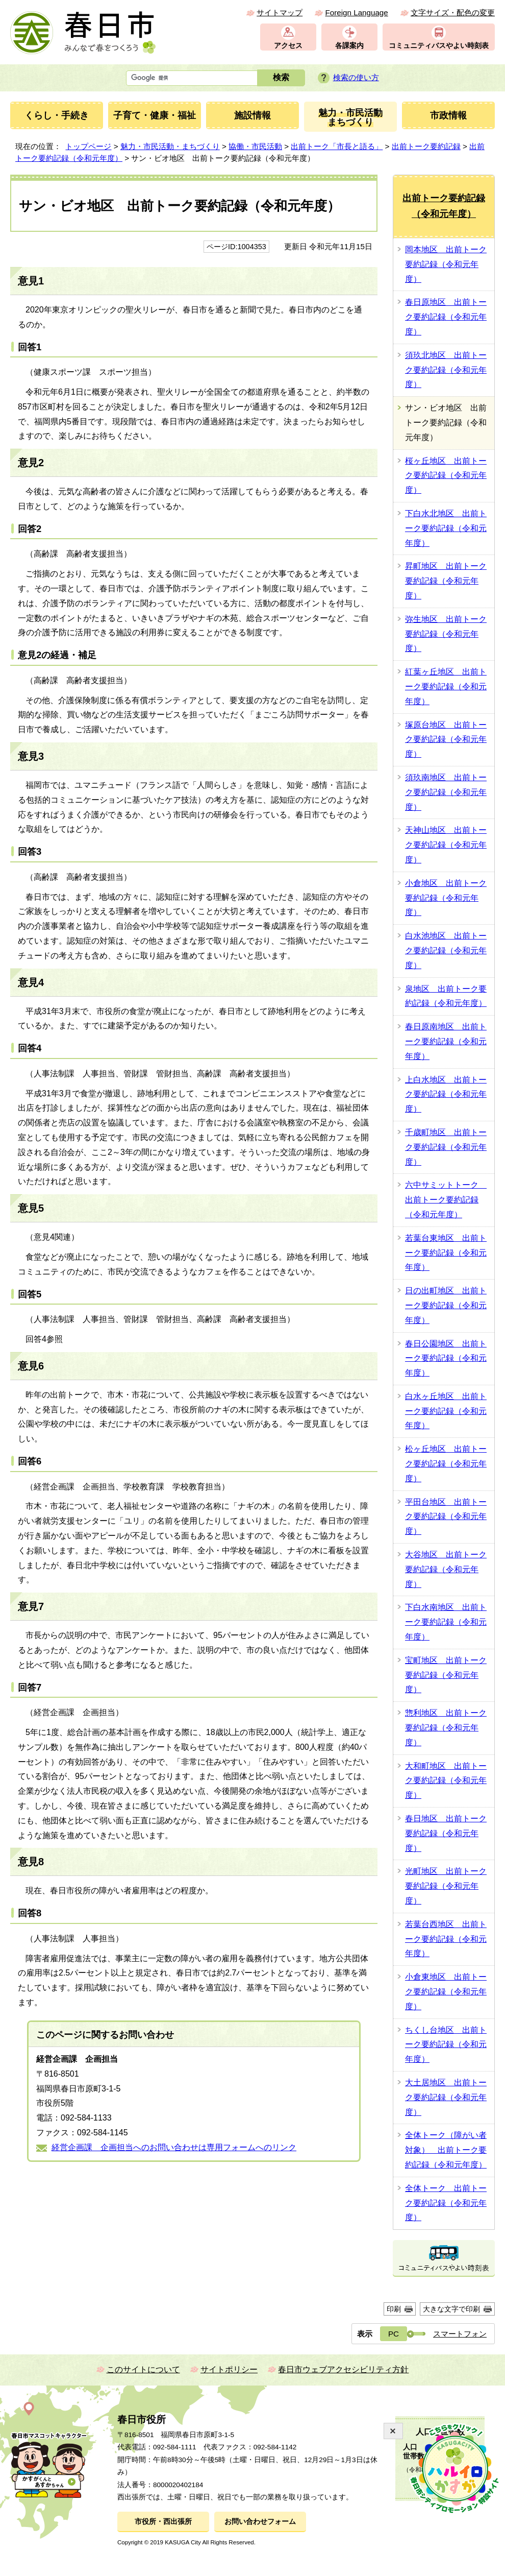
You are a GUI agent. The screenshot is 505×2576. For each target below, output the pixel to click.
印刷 (394, 2309)
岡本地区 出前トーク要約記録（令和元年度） (446, 264)
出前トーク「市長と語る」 (337, 146)
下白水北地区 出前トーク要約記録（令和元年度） (446, 528)
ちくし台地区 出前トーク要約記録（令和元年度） (446, 2045)
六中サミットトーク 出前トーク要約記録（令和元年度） (446, 1200)
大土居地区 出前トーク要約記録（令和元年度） (446, 2097)
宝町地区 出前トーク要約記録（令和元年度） (446, 1675)
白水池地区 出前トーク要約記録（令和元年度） (446, 950)
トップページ (88, 146)
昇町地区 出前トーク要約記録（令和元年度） (446, 581)
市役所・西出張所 (163, 2521)
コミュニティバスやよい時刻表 (439, 46)
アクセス (288, 46)
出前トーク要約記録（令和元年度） (443, 206)
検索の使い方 (356, 77)
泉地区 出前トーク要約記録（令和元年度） (446, 996)
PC (393, 2333)
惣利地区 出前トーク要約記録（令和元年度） (446, 1727)
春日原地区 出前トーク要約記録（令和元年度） (446, 317)
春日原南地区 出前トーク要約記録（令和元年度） (446, 1041)
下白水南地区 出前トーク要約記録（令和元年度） (446, 1622)
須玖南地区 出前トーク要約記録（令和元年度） (446, 792)
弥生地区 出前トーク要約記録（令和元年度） (446, 634)
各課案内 (349, 46)
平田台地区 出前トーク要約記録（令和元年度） (446, 1517)
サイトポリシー (229, 2369)
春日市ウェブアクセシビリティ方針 (343, 2369)
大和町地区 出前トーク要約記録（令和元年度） (446, 1781)
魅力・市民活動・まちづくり (170, 146)
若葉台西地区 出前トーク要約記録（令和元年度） (446, 1939)
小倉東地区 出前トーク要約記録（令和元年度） (446, 1991)
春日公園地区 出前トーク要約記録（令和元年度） (446, 1358)
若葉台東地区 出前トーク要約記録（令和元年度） (446, 1253)
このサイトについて (143, 2369)
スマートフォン (460, 2333)
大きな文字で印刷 (451, 2309)
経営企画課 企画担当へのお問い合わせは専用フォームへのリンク (174, 2147)
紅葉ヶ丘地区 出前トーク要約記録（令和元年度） (446, 686)
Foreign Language (356, 12)
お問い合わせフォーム (260, 2521)
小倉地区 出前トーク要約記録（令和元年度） (446, 898)
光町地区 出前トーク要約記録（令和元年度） (446, 1886)
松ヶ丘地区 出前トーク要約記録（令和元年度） (446, 1464)
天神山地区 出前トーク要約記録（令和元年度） (446, 845)
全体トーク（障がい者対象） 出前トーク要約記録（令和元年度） (446, 2150)
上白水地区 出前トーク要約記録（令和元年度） (446, 1094)
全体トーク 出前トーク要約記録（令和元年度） (446, 2203)
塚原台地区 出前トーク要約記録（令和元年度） (446, 739)
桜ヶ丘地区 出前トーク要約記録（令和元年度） (446, 475)
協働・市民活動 (255, 146)
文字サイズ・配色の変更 (453, 12)
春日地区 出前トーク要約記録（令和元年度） (446, 1833)
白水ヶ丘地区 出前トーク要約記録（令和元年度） (446, 1411)
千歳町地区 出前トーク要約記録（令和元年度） (446, 1147)
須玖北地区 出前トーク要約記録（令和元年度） (446, 370)
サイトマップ (279, 12)
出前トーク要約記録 (426, 146)
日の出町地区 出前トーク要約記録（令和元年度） (446, 1305)
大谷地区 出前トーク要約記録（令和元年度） (446, 1569)
